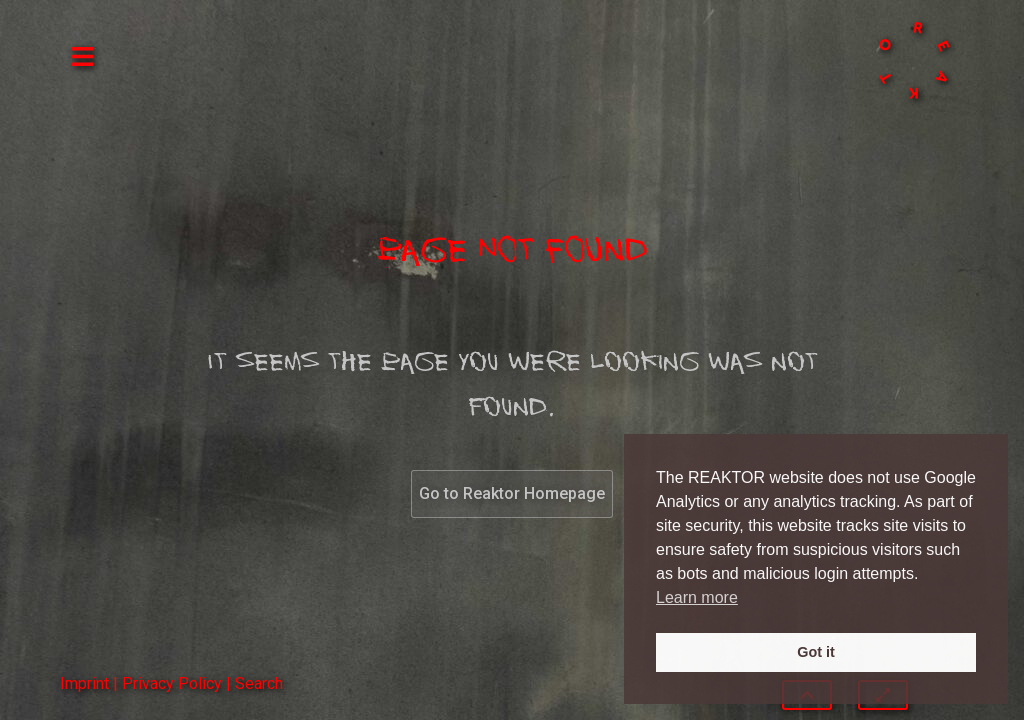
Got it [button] (816, 652)
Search (259, 683)
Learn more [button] (697, 597)
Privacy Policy (172, 683)
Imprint (84, 683)
